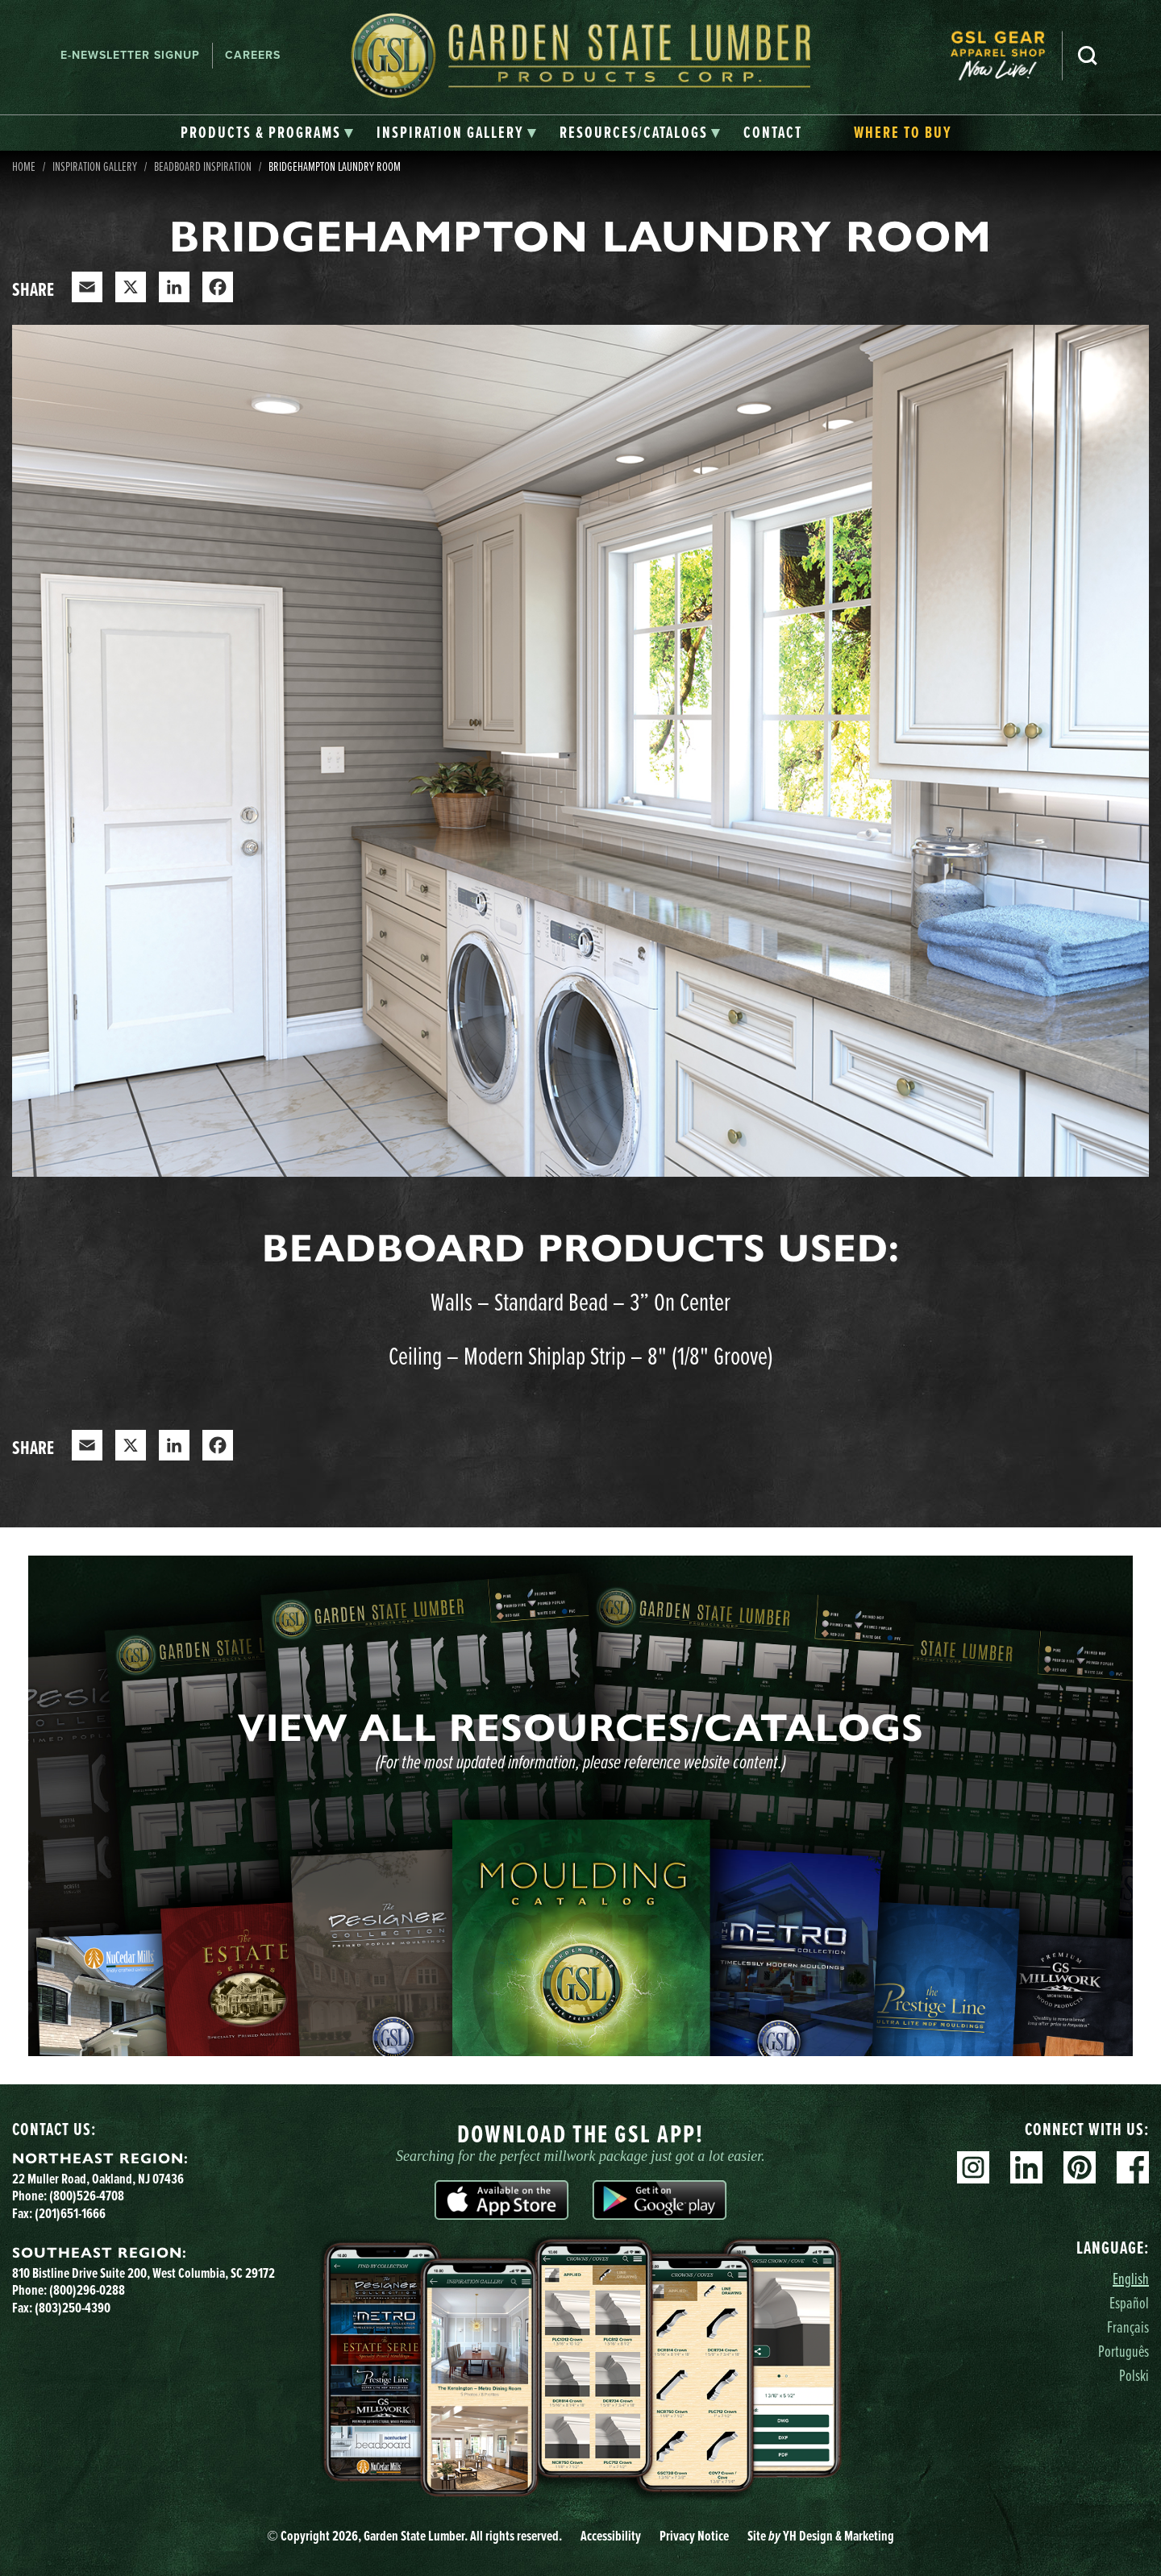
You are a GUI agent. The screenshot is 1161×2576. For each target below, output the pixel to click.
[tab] (267, 133)
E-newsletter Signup (130, 55)
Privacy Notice (694, 2535)
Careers (253, 55)
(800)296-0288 (87, 2289)
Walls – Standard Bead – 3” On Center (580, 1301)
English (1131, 2278)
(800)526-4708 (86, 2195)
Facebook (1133, 2167)
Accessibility (610, 2535)
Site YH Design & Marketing (820, 2535)
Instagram (973, 2167)
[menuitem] (1006, 56)
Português (1123, 2351)
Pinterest (1079, 2167)
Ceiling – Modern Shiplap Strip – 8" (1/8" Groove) (581, 1355)
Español (1129, 2302)
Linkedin (1026, 2167)
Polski (1134, 2375)
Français (1128, 2326)
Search (1088, 56)
